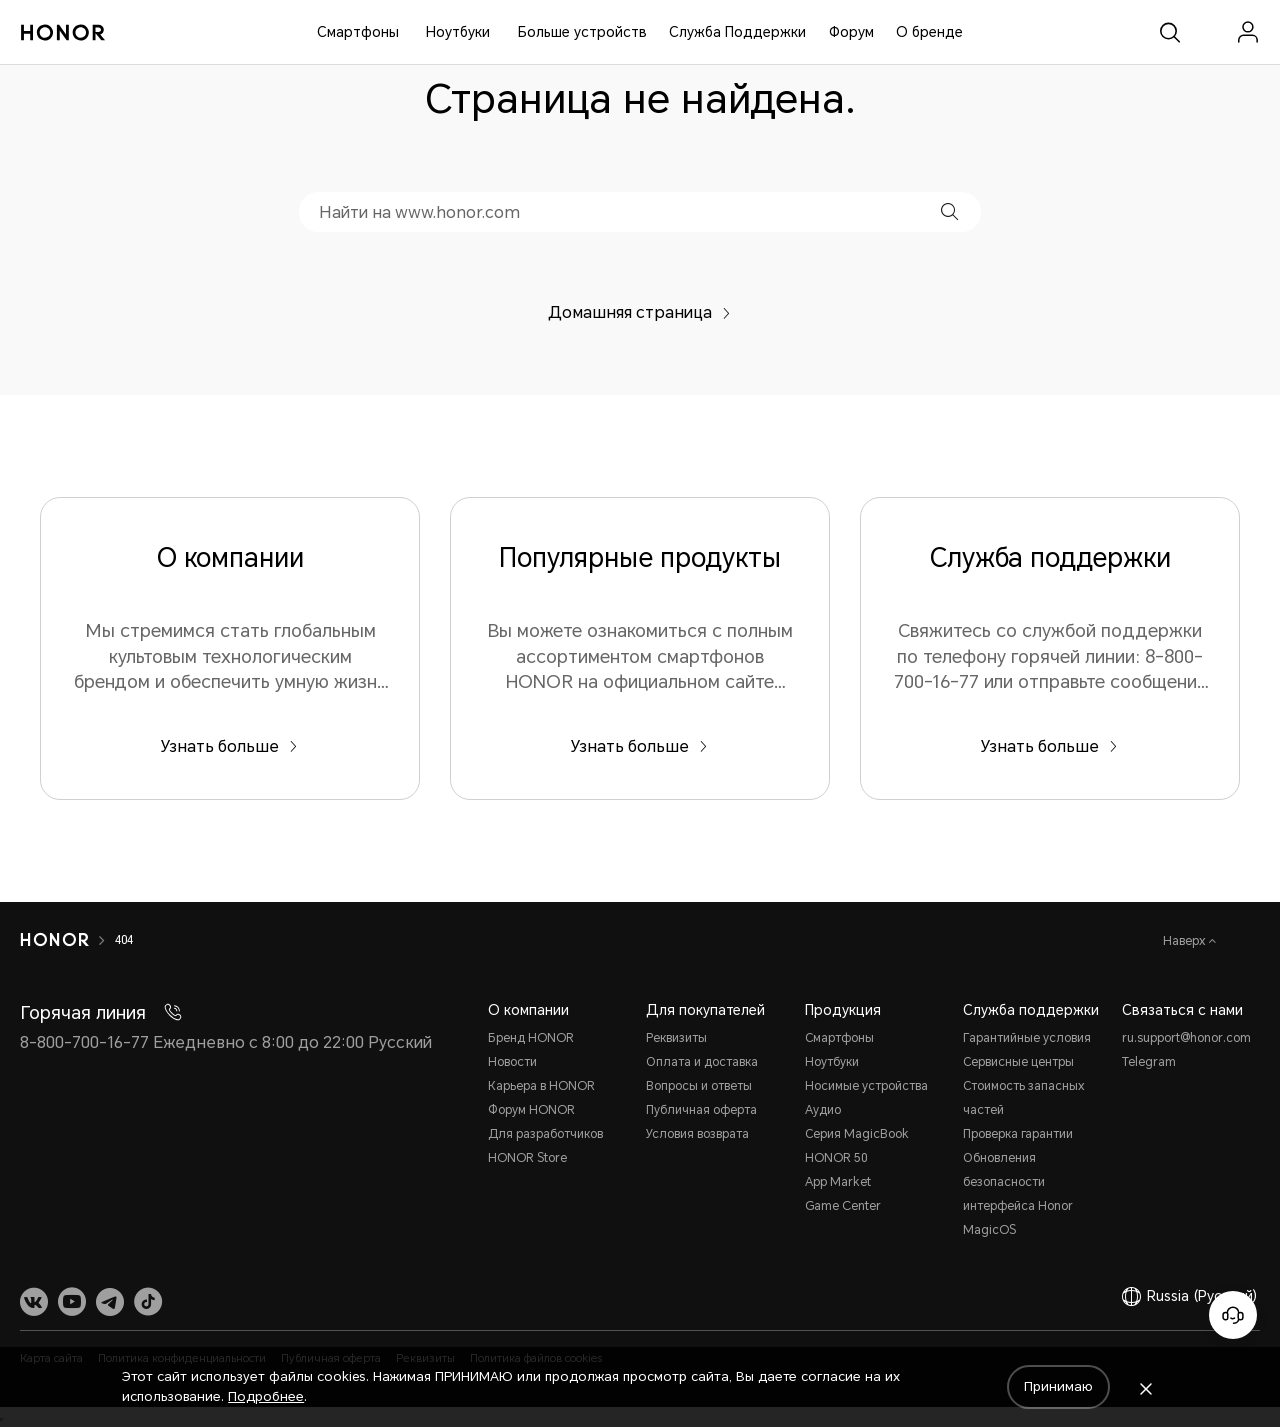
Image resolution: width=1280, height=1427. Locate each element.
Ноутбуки (458, 32)
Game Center (843, 1206)
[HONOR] (54, 940)
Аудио (823, 1110)
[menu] (1248, 32)
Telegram (1149, 1062)
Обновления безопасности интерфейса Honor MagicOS (1018, 1194)
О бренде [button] (929, 32)
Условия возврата (697, 1134)
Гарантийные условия (1027, 1038)
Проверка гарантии (1018, 1134)
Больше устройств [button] (582, 32)
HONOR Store (527, 1158)
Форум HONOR (531, 1110)
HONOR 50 (836, 1158)
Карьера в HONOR (541, 1086)
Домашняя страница (639, 312)
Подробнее (266, 1396)
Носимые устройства (866, 1086)
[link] (1209, 32)
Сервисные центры (1018, 1062)
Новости (512, 1062)
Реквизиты (676, 1038)
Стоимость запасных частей (1024, 1098)
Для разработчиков (545, 1134)
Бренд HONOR (531, 1038)
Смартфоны (358, 32)
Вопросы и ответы (699, 1086)
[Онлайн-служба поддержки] (1233, 1315)
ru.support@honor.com (1186, 1038)
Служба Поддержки (737, 32)
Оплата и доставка (702, 1062)
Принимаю (1058, 1386)
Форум (851, 32)
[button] (949, 211)
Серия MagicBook (857, 1134)
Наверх (1186, 941)
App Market (838, 1182)
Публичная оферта (701, 1110)
